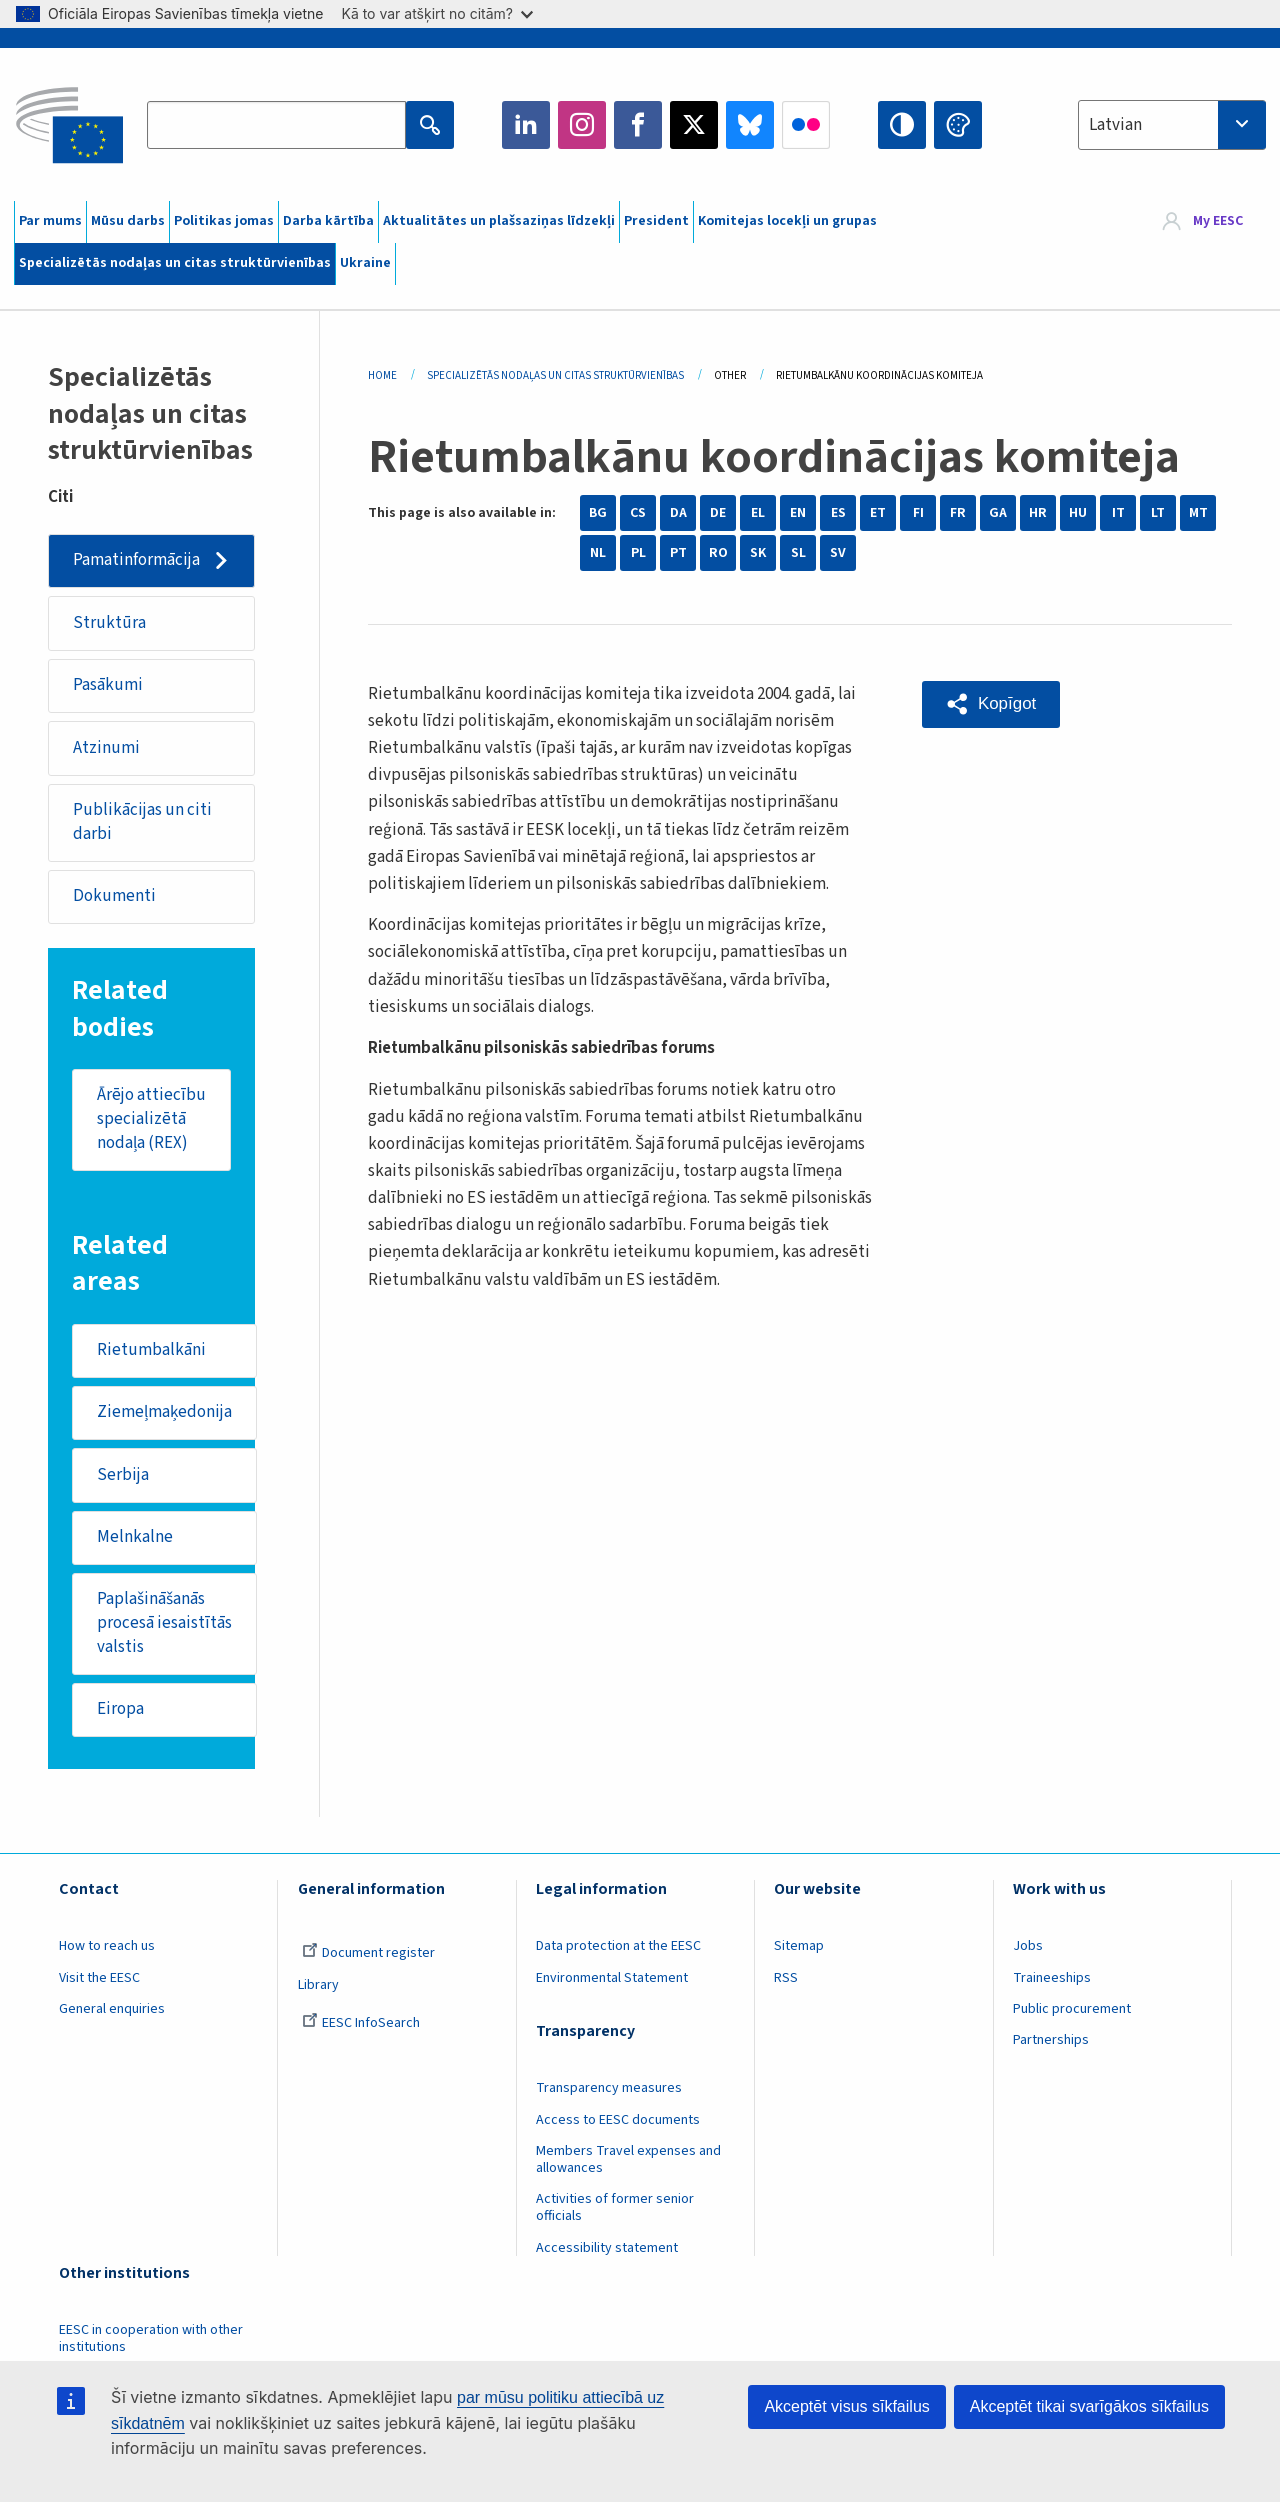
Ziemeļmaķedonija (164, 1413)
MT (1198, 513)
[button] (991, 704)
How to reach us (107, 1948)
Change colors (958, 125)
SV (838, 553)
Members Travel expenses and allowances (628, 2161)
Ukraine (365, 263)
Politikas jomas (224, 221)
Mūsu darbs (128, 221)
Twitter (694, 125)
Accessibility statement (607, 2250)
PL (638, 553)
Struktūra (109, 623)
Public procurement (1072, 2011)
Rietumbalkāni (151, 1351)
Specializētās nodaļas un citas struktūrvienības (175, 263)
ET (878, 513)
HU (1078, 513)
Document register (368, 1955)
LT (1158, 513)
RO (718, 553)
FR (958, 513)
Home (382, 375)
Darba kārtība (328, 221)
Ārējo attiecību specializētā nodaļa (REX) (151, 1119)
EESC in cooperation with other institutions (151, 2340)
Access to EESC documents (618, 2121)
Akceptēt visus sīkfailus (846, 2406)
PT (678, 553)
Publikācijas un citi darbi (142, 822)
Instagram (582, 125)
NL (598, 553)
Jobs (1028, 1948)
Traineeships (1052, 1980)
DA (678, 513)
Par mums (50, 221)
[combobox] (1172, 125)
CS (638, 513)
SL (798, 553)
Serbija (123, 1476)
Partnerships (1051, 2042)
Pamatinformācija (136, 560)
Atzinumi (106, 748)
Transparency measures (609, 2090)
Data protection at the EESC (618, 1948)
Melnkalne (135, 1538)
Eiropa (120, 1711)
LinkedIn (526, 125)
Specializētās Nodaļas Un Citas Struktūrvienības (555, 375)
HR (1038, 513)
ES (838, 513)
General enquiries (112, 2011)
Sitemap (799, 1948)
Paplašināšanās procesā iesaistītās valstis (164, 1624)
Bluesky (750, 125)
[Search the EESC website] (276, 125)
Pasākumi (108, 685)
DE (718, 513)
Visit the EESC (99, 1980)
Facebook (638, 125)
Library (318, 1987)
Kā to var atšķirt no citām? (437, 13)
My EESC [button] (1218, 222)
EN (798, 513)
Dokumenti (114, 897)
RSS (786, 1980)
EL (758, 513)
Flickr (806, 125)
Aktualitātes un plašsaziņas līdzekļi (499, 221)
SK (758, 553)
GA (998, 513)
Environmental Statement (612, 1980)
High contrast (902, 125)
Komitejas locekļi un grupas (787, 221)
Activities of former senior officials (615, 2209)
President (656, 221)
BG (598, 513)
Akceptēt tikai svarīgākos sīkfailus (1089, 2406)
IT (1118, 513)
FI (918, 513)
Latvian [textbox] (1115, 125)
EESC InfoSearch (361, 2025)
